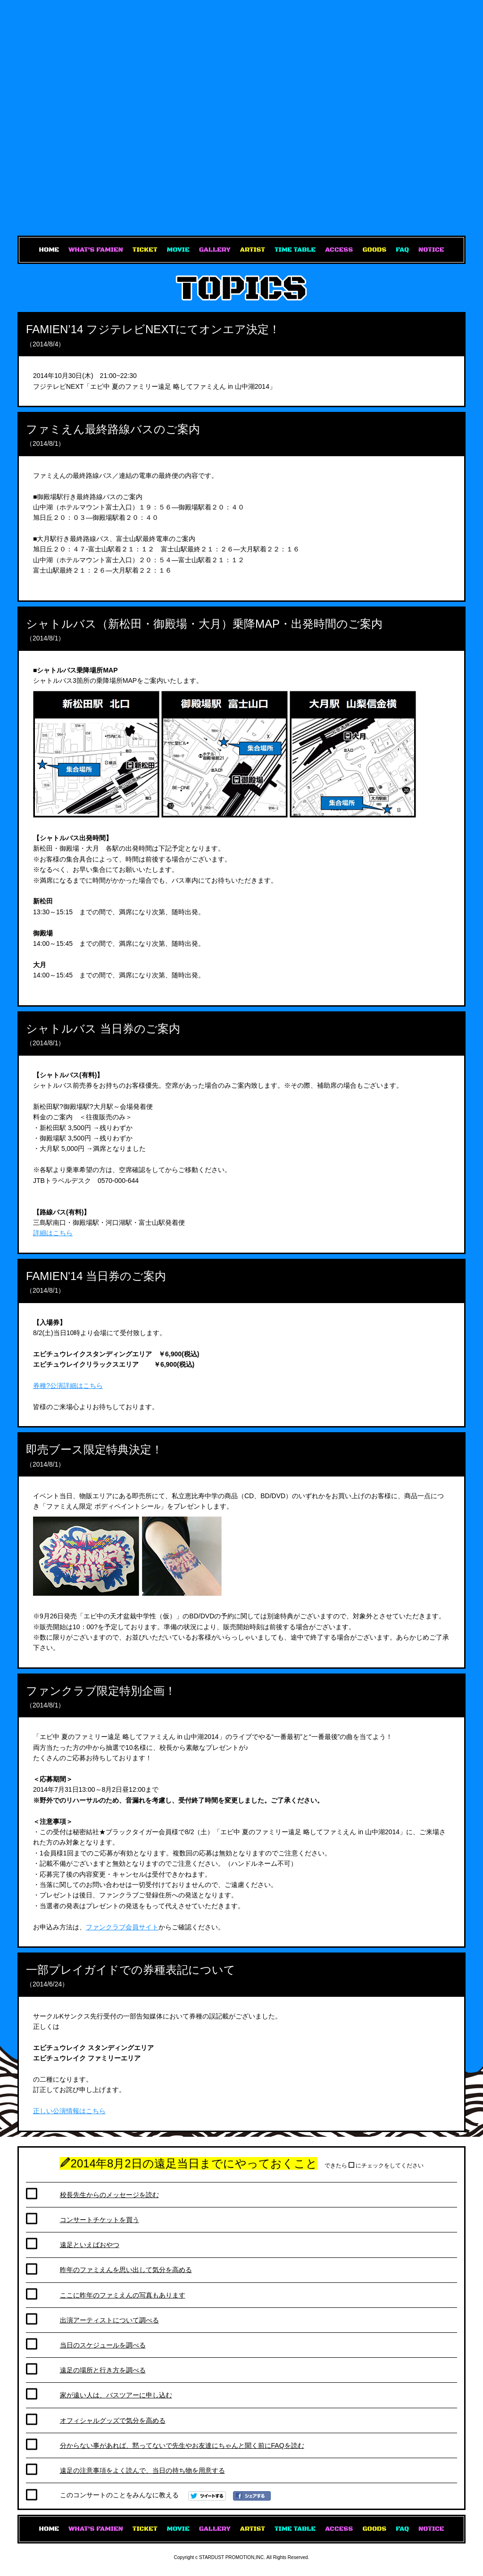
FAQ (402, 250)
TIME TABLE (295, 250)
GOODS (374, 250)
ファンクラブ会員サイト (122, 1927)
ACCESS (339, 250)
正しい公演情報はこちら (69, 2111)
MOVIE (178, 250)
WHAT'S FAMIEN (95, 250)
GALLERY (215, 250)
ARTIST (252, 250)
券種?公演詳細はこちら (68, 1385)
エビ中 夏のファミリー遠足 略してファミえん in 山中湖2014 (241, 118)
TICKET (145, 250)
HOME (49, 250)
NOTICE (431, 250)
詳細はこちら (53, 1233)
